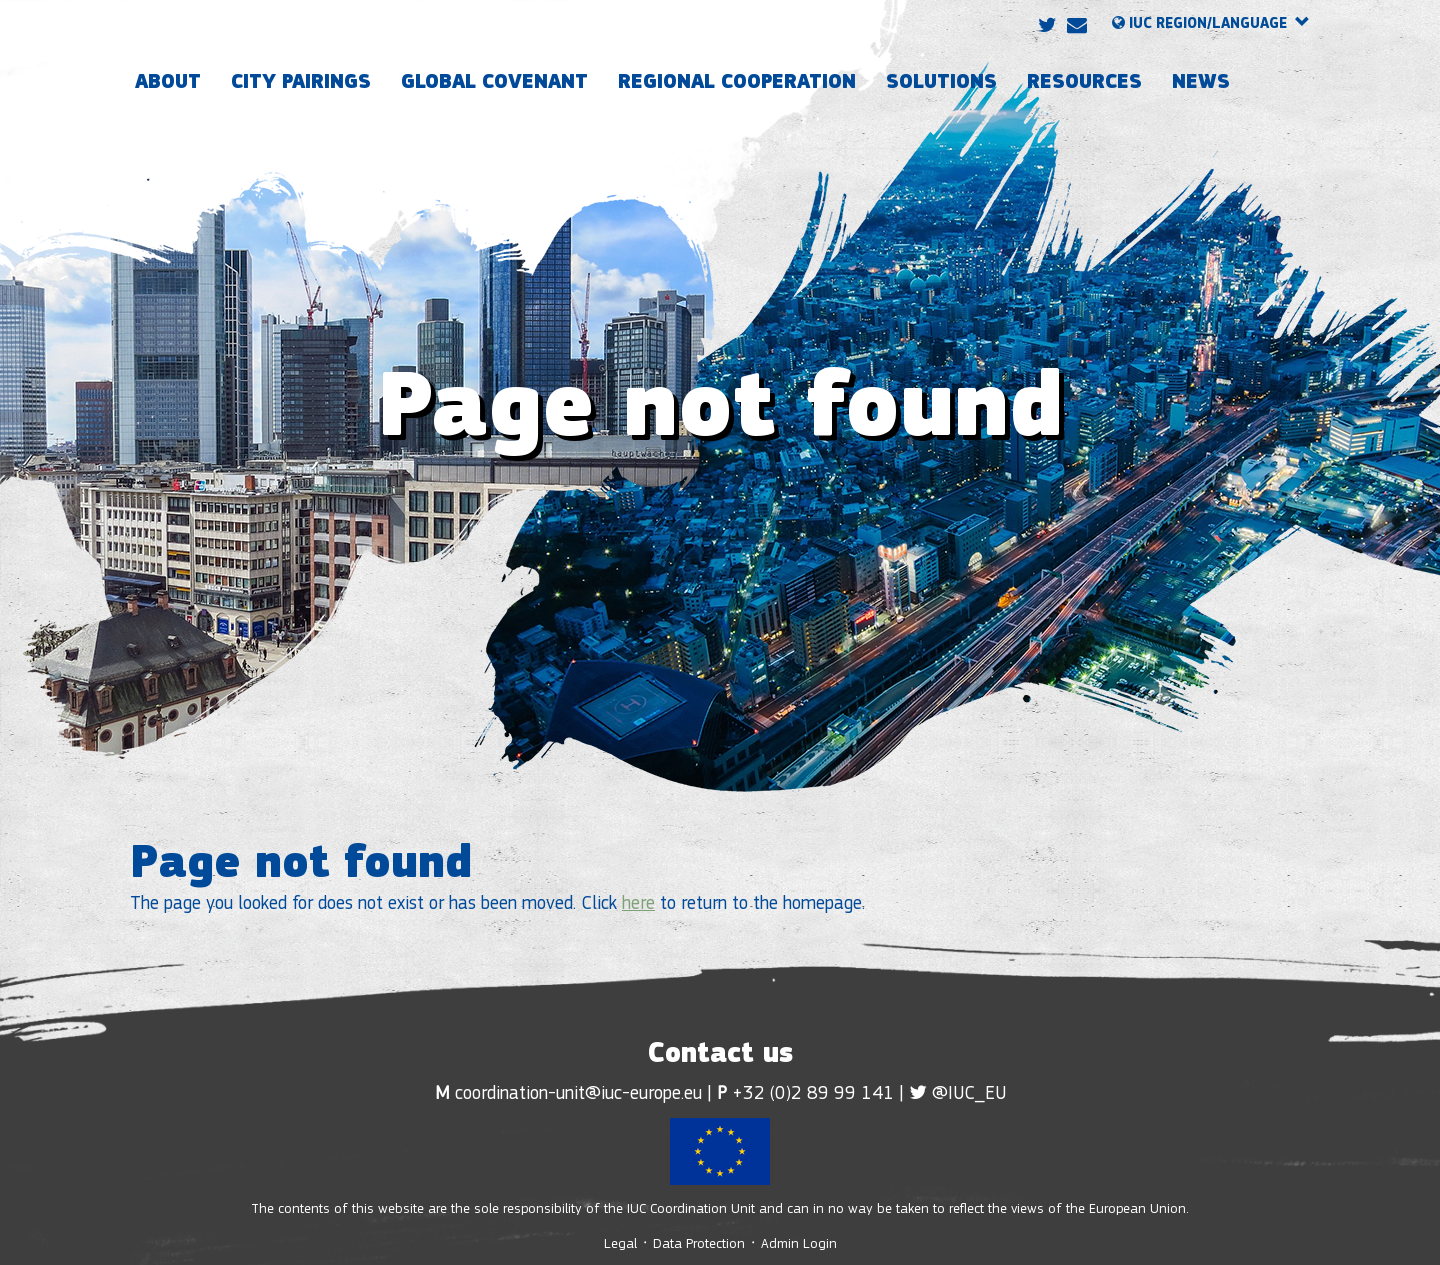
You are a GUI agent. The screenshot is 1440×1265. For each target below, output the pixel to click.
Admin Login (799, 1244)
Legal (622, 1244)
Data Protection (699, 1244)
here (638, 904)
